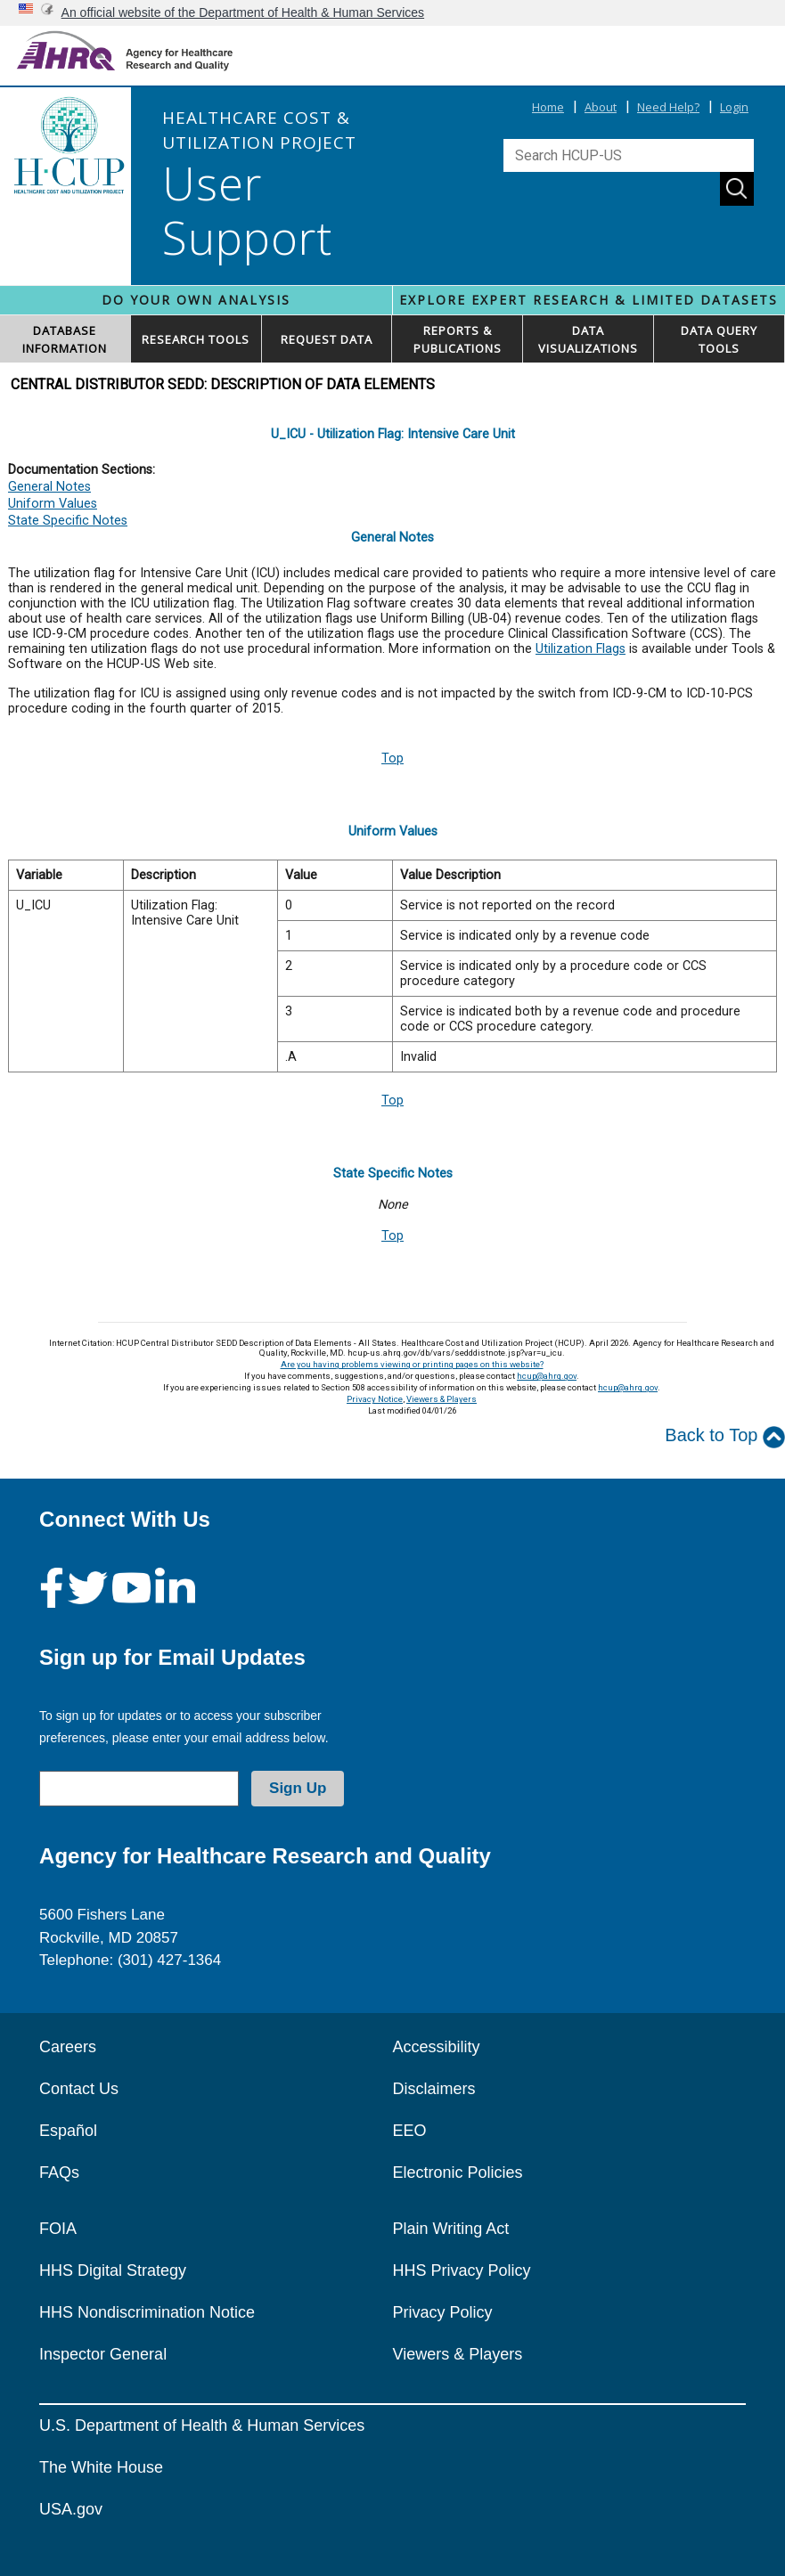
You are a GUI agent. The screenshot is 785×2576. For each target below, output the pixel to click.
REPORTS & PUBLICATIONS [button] (457, 339)
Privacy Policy (443, 2312)
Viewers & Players (441, 1399)
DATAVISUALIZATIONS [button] (588, 339)
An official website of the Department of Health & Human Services (243, 12)
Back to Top (725, 1436)
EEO (410, 2131)
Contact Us (79, 2089)
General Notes (49, 486)
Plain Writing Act (451, 2229)
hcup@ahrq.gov (546, 1376)
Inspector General (103, 2354)
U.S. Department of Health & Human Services (201, 2425)
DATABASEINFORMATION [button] (64, 339)
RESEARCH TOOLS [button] (195, 339)
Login (734, 107)
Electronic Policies (458, 2172)
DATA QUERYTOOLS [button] (719, 339)
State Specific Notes (67, 520)
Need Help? (668, 107)
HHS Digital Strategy (112, 2270)
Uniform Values (52, 503)
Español (68, 2131)
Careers (67, 2047)
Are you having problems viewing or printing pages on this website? (412, 1364)
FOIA (58, 2229)
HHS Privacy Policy (462, 2270)
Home (548, 107)
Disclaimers (434, 2089)
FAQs (59, 2172)
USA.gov (70, 2509)
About (601, 107)
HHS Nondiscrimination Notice (147, 2312)
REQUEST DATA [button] (326, 339)
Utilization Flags (581, 648)
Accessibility (436, 2047)
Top (392, 758)
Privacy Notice (375, 1399)
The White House (101, 2467)
